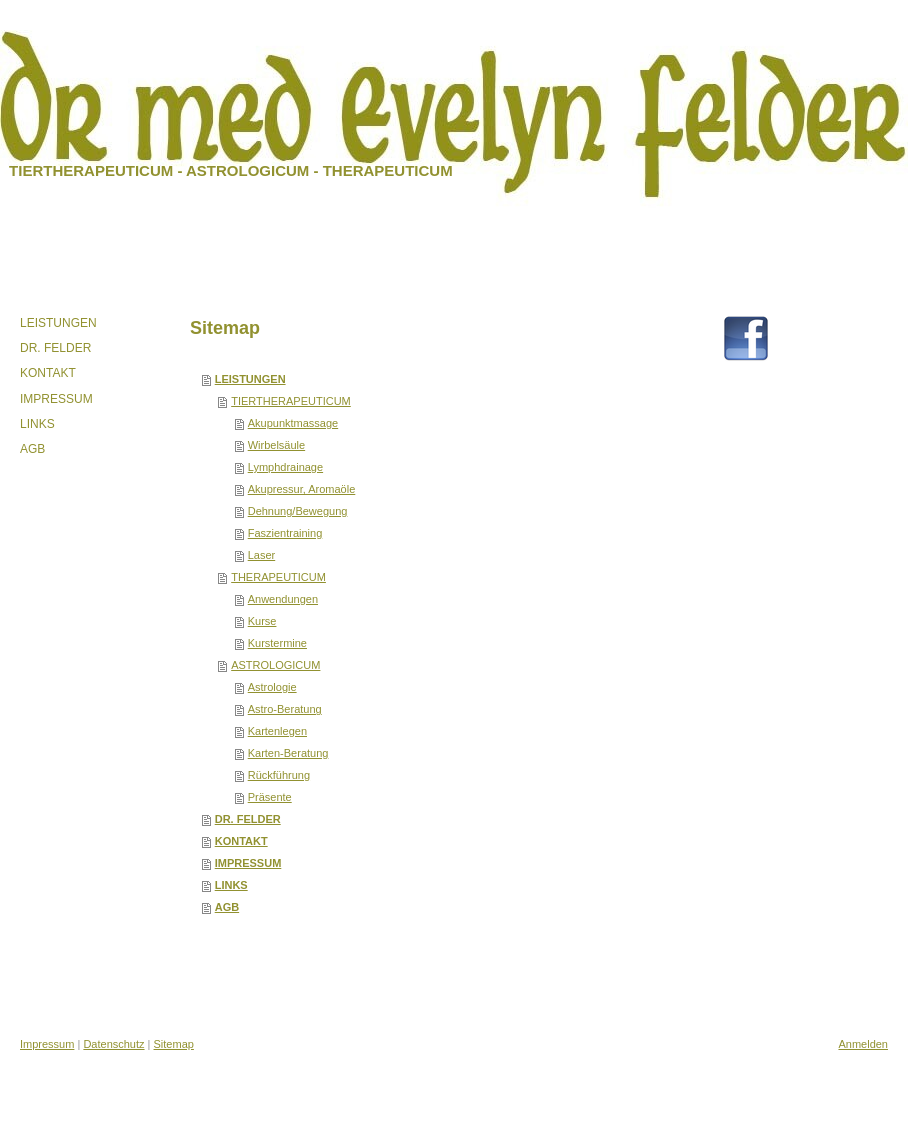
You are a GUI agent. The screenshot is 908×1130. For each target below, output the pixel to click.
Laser (262, 555)
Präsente (270, 797)
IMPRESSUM (248, 863)
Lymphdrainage (285, 467)
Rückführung (279, 775)
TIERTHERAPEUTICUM (291, 401)
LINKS (231, 885)
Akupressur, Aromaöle (302, 489)
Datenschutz (113, 1044)
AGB (227, 907)
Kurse (262, 621)
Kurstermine (277, 643)
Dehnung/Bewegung (298, 511)
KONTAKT (241, 841)
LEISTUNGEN (250, 379)
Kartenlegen (277, 731)
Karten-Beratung (288, 753)
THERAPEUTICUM (278, 577)
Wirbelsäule (276, 445)
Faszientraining (285, 533)
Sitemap (174, 1044)
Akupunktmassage (293, 423)
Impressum (47, 1044)
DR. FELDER (248, 819)
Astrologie (272, 687)
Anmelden (863, 1044)
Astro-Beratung (285, 709)
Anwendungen (283, 599)
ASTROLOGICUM (275, 665)
